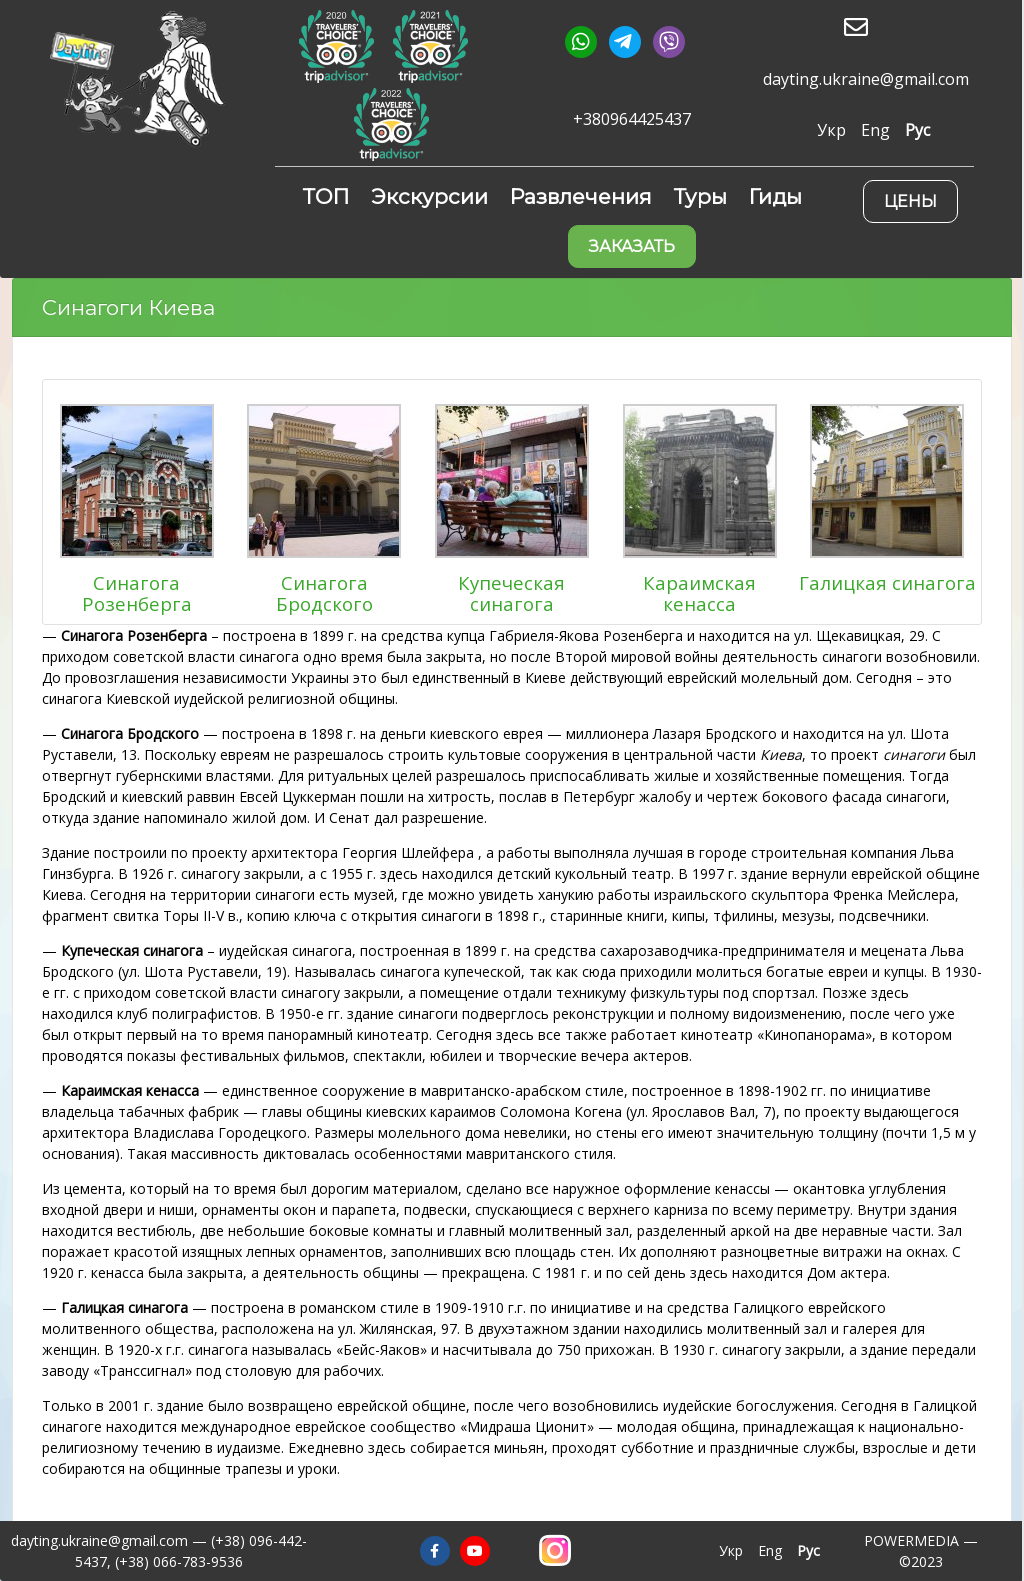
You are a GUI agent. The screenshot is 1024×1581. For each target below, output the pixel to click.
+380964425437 (632, 119)
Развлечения (581, 196)
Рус (917, 130)
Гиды (775, 196)
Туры (700, 196)
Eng (875, 130)
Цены (910, 201)
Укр (831, 130)
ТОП (326, 196)
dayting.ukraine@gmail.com (866, 79)
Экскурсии (429, 196)
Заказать (632, 246)
